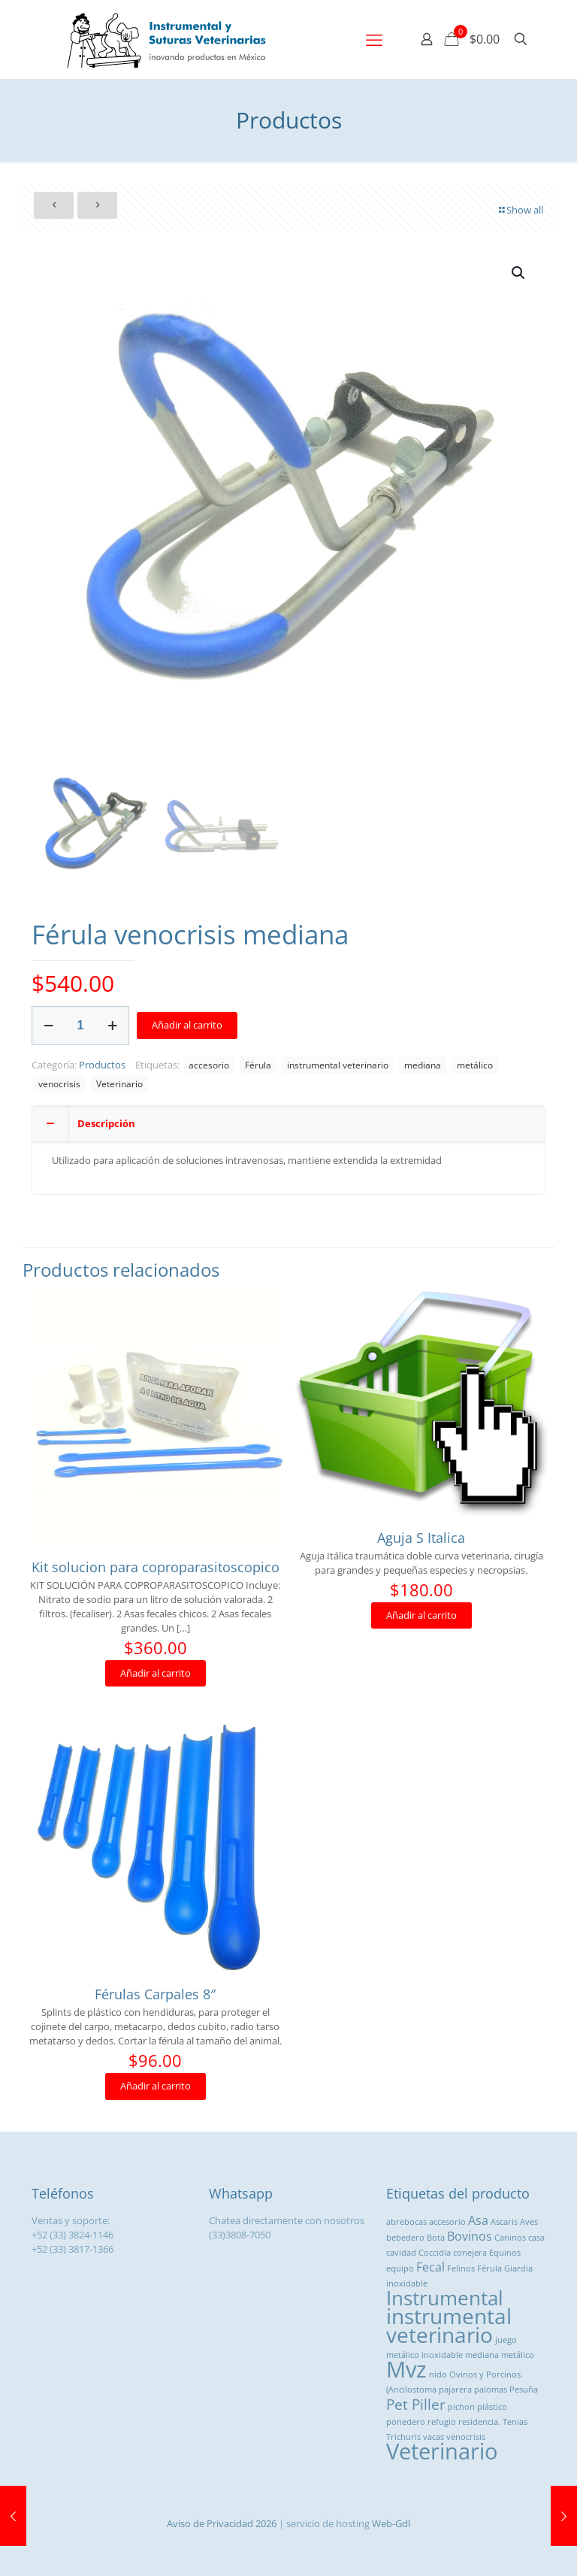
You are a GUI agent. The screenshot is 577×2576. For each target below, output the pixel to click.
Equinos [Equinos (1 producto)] (505, 2252)
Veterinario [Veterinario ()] (441, 2451)
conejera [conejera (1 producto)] (470, 2252)
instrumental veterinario (337, 1065)
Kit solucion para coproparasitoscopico (155, 1567)
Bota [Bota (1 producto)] (436, 2237)
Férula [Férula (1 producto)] (489, 2268)
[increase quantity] (112, 1025)
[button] (519, 273)
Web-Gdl (391, 2523)
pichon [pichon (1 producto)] (461, 2407)
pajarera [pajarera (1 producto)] (455, 2389)
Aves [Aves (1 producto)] (529, 2222)
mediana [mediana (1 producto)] (482, 2355)
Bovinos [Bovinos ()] (469, 2236)
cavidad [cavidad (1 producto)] (401, 2252)
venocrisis (59, 1083)
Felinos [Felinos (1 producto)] (461, 2268)
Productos (102, 1064)
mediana (422, 1065)
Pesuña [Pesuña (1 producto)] (523, 2389)
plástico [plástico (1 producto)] (492, 2407)
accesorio (209, 1065)
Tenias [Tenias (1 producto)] (515, 2422)
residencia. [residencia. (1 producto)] (479, 2422)
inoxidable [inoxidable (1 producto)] (406, 2283)
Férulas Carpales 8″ (155, 1994)
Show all (520, 210)
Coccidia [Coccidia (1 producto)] (434, 2252)
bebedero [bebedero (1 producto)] (405, 2237)
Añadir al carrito (187, 1025)
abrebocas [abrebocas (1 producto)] (406, 2222)
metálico (475, 1065)
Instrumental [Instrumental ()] (444, 2297)
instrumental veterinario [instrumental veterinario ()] (449, 2325)
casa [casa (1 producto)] (536, 2237)
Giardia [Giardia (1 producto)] (518, 2268)
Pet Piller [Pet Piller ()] (416, 2404)
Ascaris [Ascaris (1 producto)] (504, 2222)
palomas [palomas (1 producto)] (490, 2389)
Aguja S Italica (421, 1538)
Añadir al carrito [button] (155, 1673)
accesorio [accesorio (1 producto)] (447, 2222)
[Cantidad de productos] (80, 1025)
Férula (258, 1065)
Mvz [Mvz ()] (406, 2369)
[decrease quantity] (48, 1025)
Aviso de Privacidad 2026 (221, 2523)
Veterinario (119, 1083)
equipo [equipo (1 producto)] (400, 2268)
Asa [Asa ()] (478, 2220)
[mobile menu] (374, 39)
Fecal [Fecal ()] (430, 2267)
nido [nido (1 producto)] (438, 2374)
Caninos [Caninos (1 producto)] (510, 2237)
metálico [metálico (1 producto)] (517, 2355)
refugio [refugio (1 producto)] (441, 2422)
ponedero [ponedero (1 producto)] (405, 2422)
